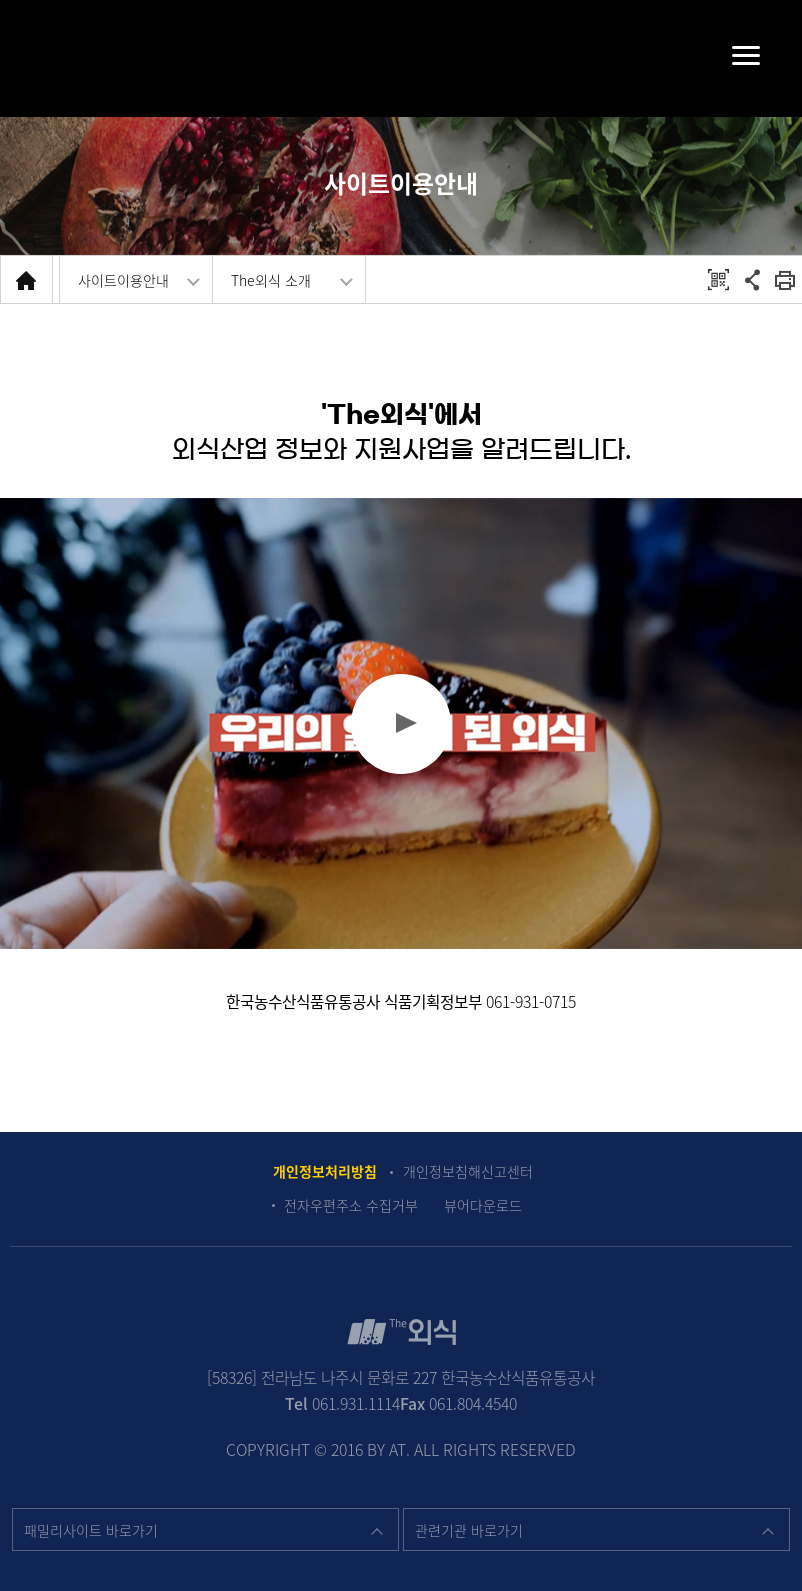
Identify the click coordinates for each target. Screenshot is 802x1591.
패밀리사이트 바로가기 (91, 1530)
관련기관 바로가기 (469, 1530)
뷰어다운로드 (483, 1205)
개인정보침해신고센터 (468, 1171)
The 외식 (401, 56)
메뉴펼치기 (726, 55)
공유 (752, 279)
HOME (26, 279)
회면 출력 (785, 279)
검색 (53, 58)
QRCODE (718, 279)
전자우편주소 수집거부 (351, 1205)
